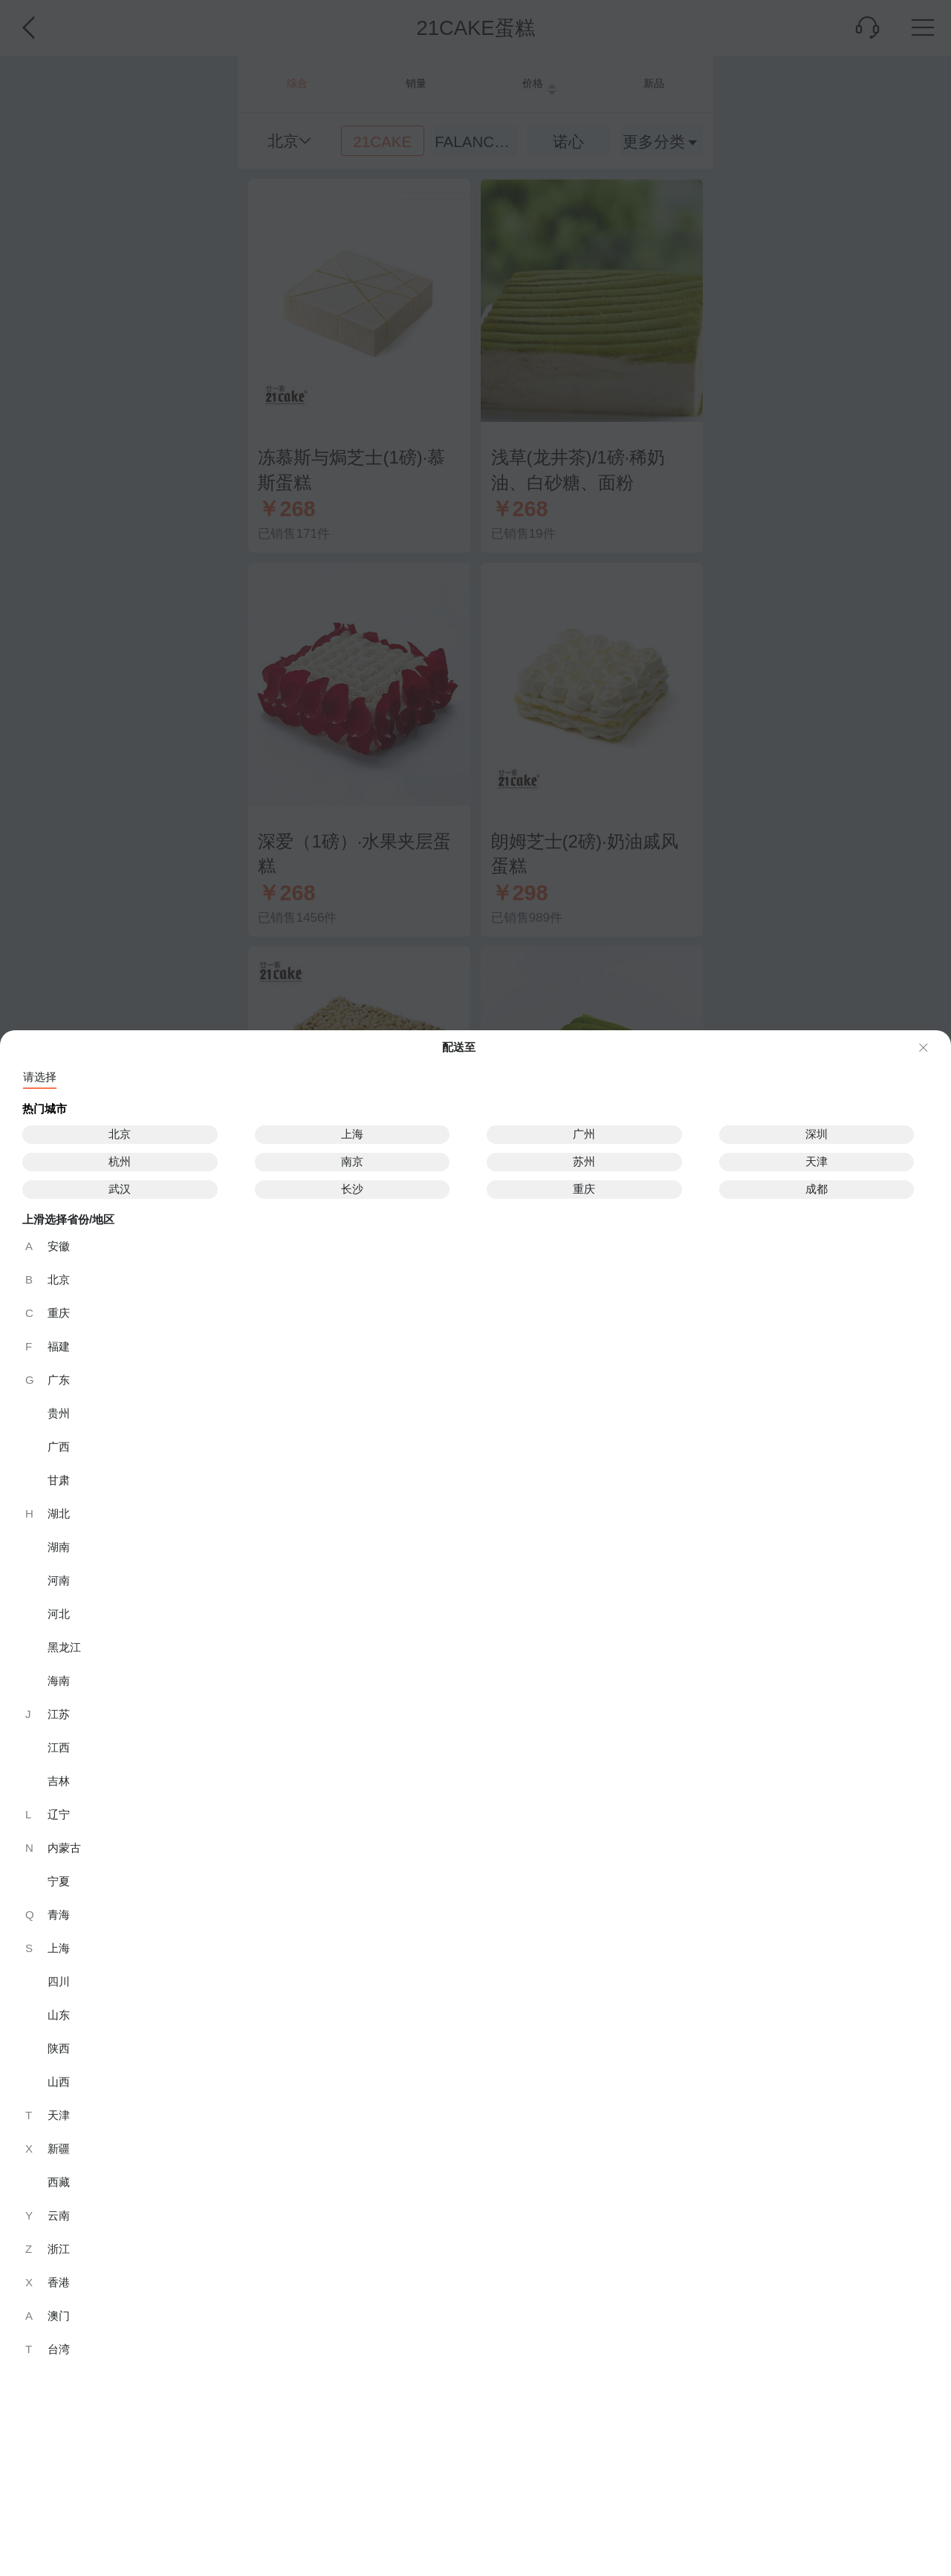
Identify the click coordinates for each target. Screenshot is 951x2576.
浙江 (47, 2249)
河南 (59, 1580)
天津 (816, 1161)
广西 (59, 1446)
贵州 (59, 1413)
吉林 (59, 1781)
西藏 (59, 2182)
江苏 (47, 1714)
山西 (59, 2081)
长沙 (352, 1189)
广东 (47, 1379)
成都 (816, 1189)
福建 (47, 1346)
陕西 (59, 2048)
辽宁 (47, 1814)
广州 (584, 1134)
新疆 (47, 2148)
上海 (352, 1134)
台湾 (47, 2349)
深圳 (816, 1134)
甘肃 (59, 1480)
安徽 (47, 1246)
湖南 (59, 1547)
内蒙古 (53, 1847)
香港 (47, 2282)
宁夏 (59, 1881)
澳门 (47, 2315)
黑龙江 (64, 1647)
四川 (59, 1981)
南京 (352, 1161)
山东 (59, 2015)
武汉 (119, 1189)
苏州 (584, 1161)
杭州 (119, 1161)
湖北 (47, 1513)
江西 (59, 1747)
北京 (119, 1134)
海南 (59, 1680)
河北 (59, 1613)
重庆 (584, 1189)
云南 (47, 2215)
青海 (47, 1914)
